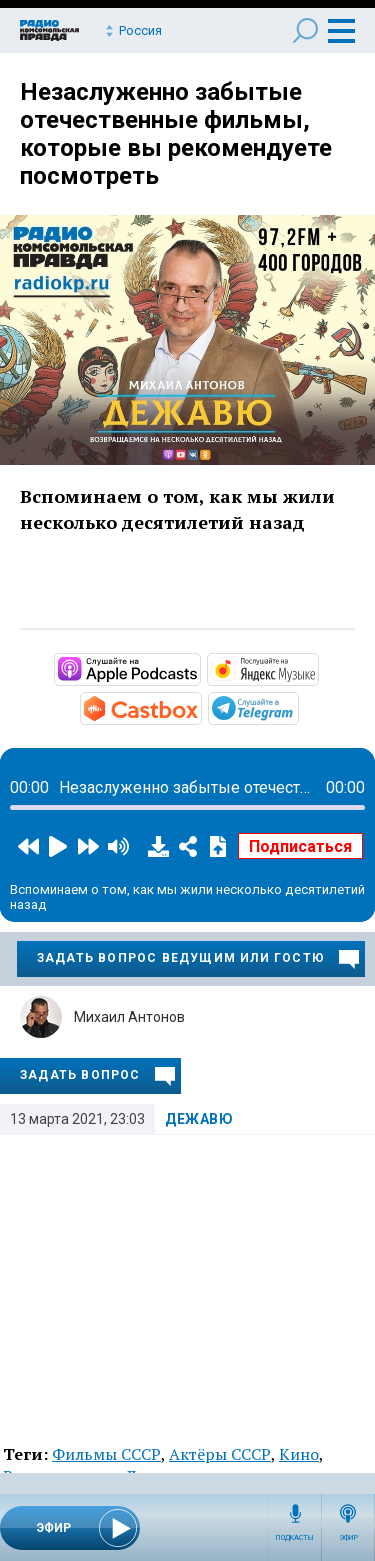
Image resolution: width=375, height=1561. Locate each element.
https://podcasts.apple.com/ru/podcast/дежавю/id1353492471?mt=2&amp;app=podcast (199, 668)
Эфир (348, 1538)
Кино (299, 1454)
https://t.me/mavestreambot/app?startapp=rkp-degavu (297, 707)
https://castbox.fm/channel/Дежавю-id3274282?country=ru (200, 707)
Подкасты (295, 1538)
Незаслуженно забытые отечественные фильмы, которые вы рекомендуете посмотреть (176, 134)
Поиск (305, 30)
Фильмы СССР (106, 1454)
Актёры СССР (220, 1454)
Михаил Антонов (129, 1017)
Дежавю (199, 1119)
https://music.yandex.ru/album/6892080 (317, 668)
